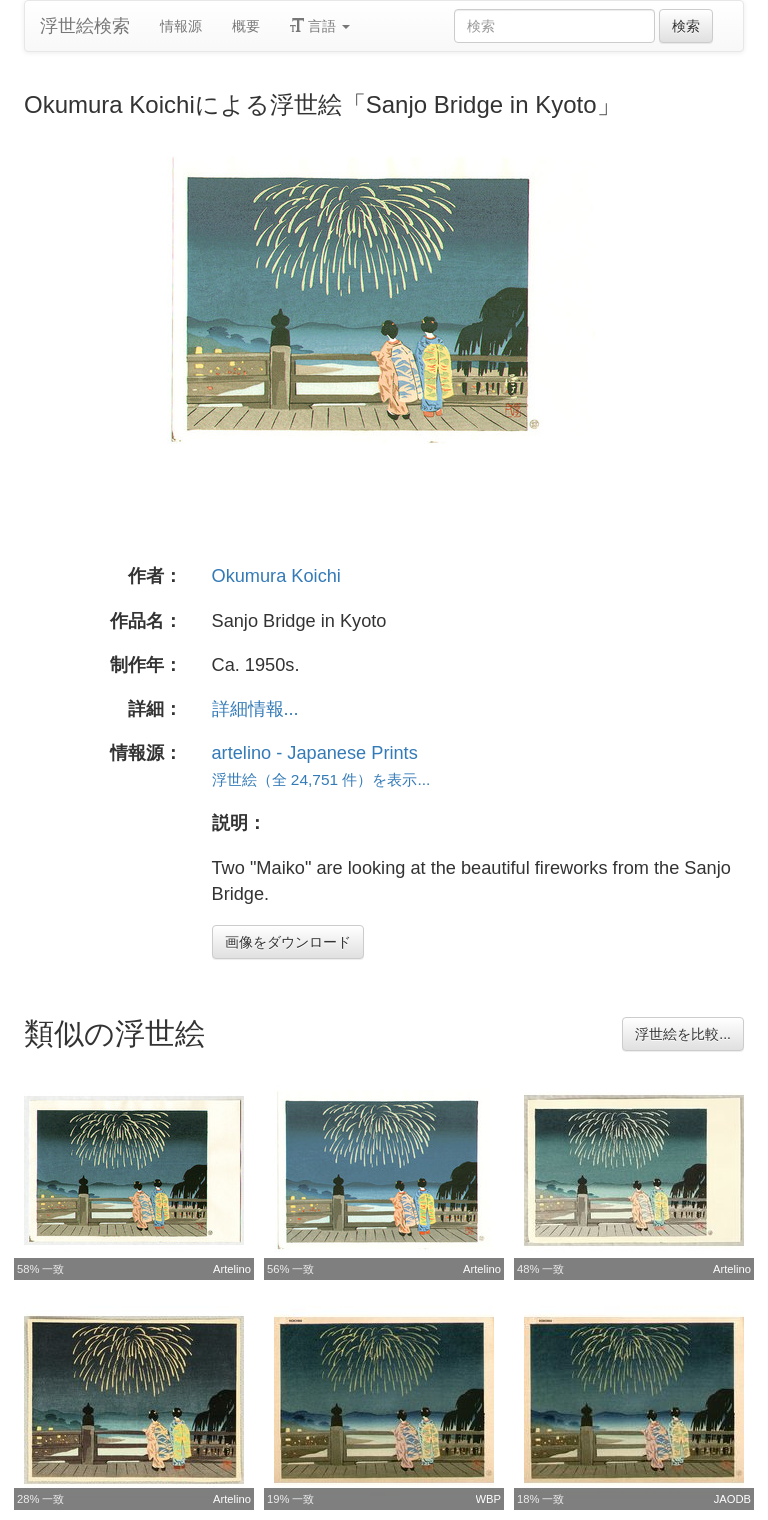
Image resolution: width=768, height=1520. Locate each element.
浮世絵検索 (85, 26)
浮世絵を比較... (683, 1034)
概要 (246, 26)
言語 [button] (320, 26)
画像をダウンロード (288, 942)
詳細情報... (255, 709)
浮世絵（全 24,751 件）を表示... (321, 779)
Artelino (232, 1269)
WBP (488, 1499)
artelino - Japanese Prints (315, 753)
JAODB (732, 1499)
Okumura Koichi (276, 576)
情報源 (181, 26)
